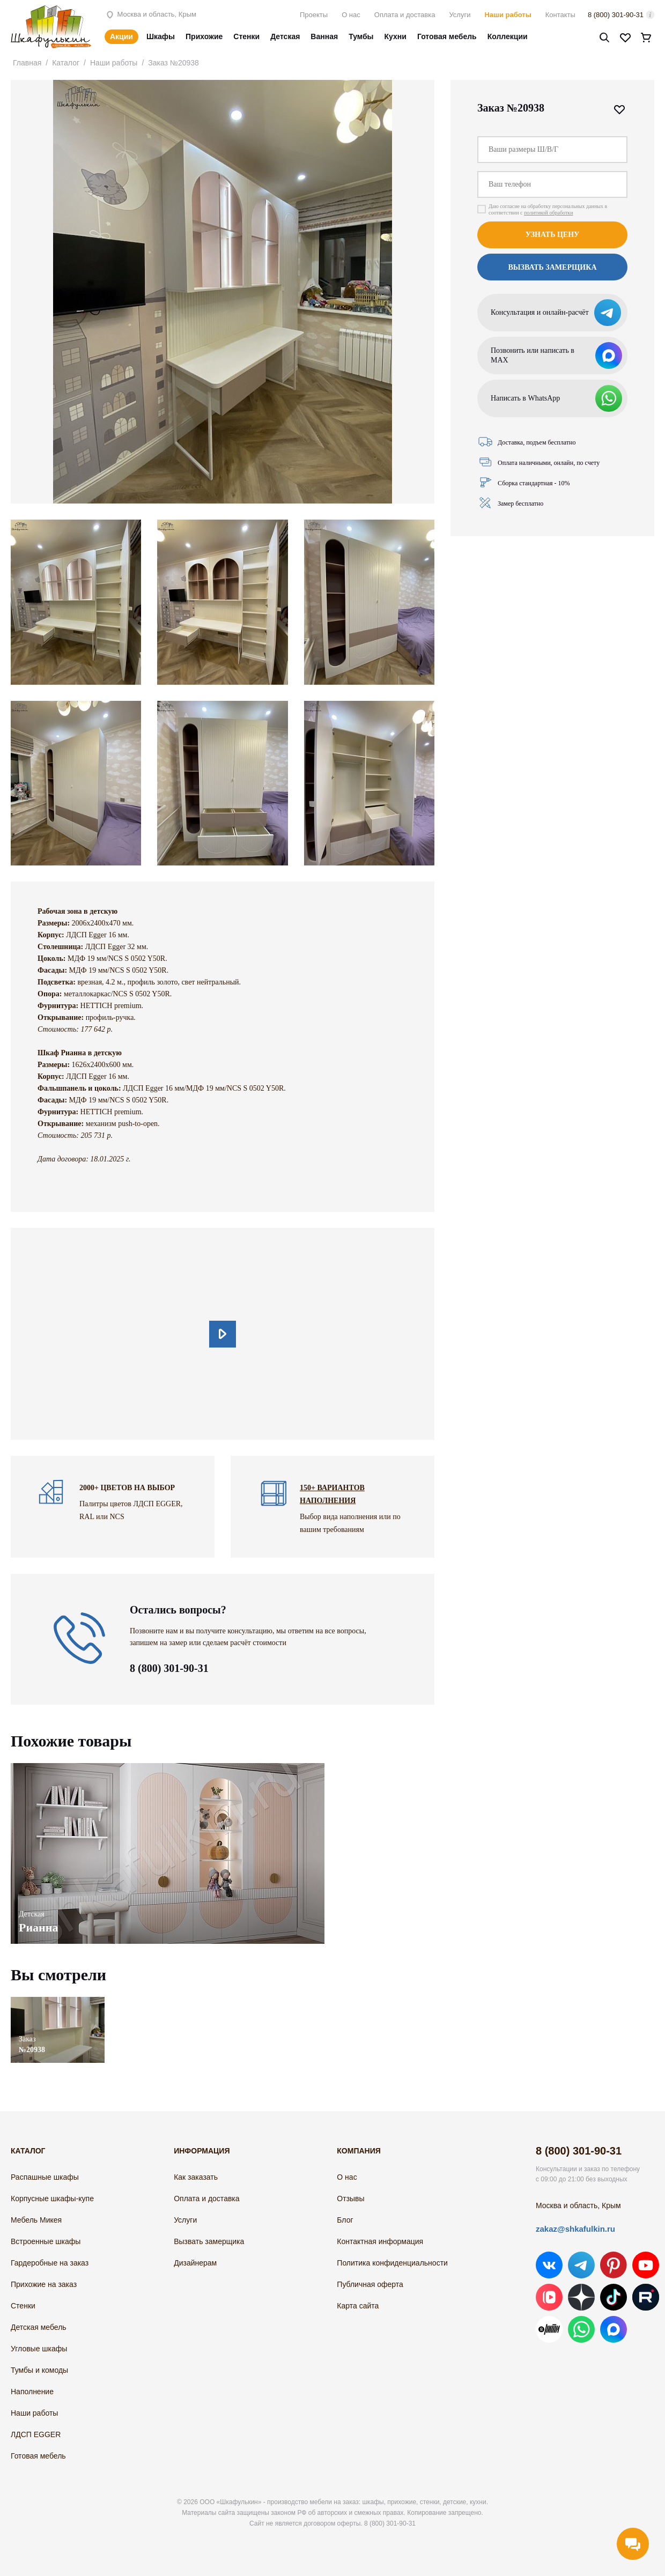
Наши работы (507, 15)
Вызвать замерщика (552, 267)
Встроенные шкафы (45, 2241)
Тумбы (361, 36)
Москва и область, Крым (150, 14)
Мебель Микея (36, 2220)
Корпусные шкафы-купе (52, 2198)
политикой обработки (548, 213)
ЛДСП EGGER (36, 2434)
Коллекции (507, 36)
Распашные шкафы (45, 2177)
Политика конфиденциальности (392, 2263)
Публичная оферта (370, 2284)
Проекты (314, 15)
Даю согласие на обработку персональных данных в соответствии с (548, 209)
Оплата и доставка (404, 15)
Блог (345, 2220)
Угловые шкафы (39, 2348)
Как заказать (196, 2177)
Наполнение (32, 2391)
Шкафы (160, 36)
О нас (351, 15)
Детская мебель (38, 2327)
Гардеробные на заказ (49, 2263)
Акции (121, 36)
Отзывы (350, 2198)
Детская (285, 36)
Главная (27, 62)
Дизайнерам (195, 2263)
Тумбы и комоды (39, 2370)
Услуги (459, 15)
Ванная (324, 36)
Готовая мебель (447, 36)
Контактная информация (380, 2241)
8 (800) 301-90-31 (616, 15)
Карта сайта (358, 2305)
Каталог (65, 62)
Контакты (560, 15)
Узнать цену (553, 235)
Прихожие (204, 36)
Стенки (246, 36)
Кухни (396, 36)
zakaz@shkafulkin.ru (575, 2228)
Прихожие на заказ (44, 2284)
